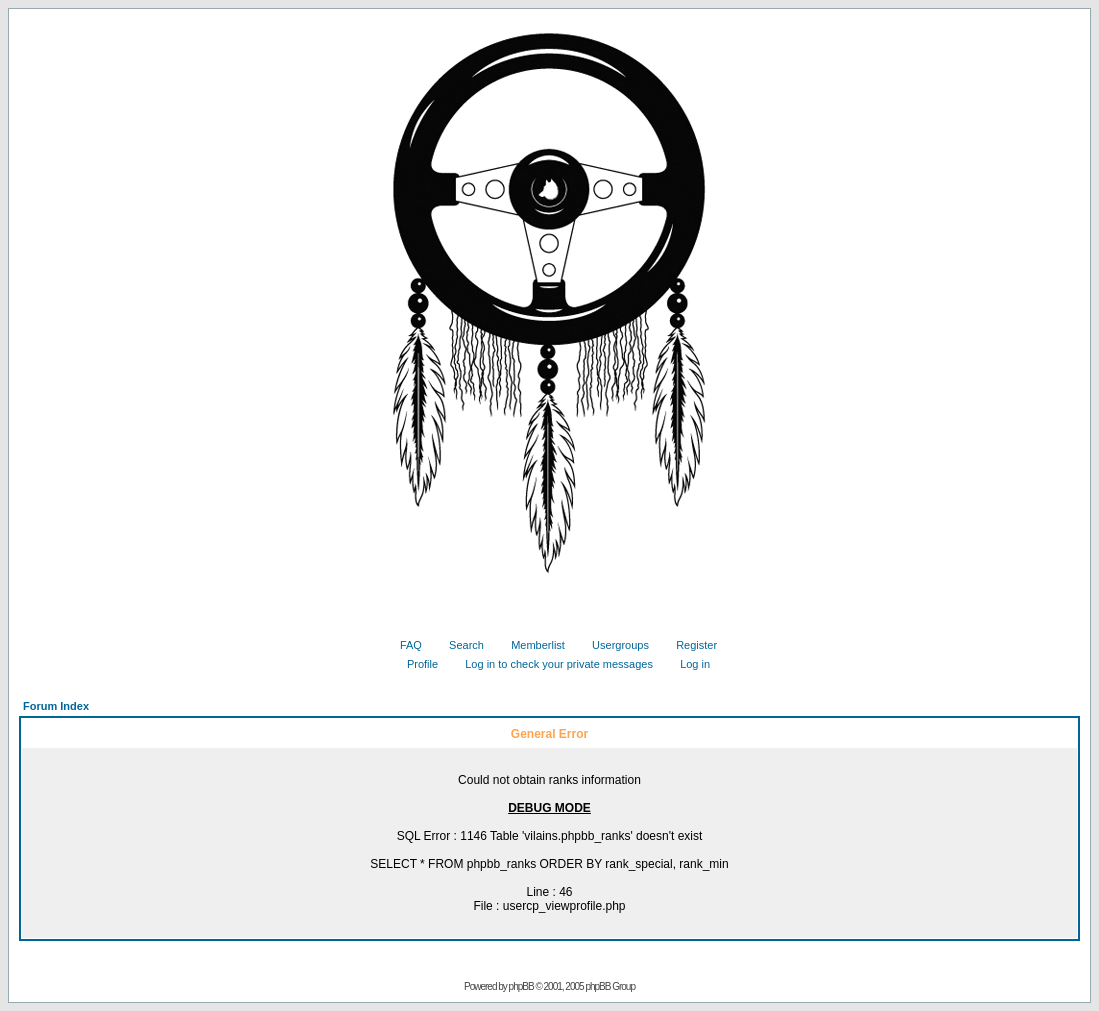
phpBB (521, 986)
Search (459, 645)
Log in (687, 664)
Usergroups (613, 645)
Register (689, 645)
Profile (415, 664)
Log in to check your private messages (551, 664)
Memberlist (530, 645)
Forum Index (56, 706)
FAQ (403, 645)
